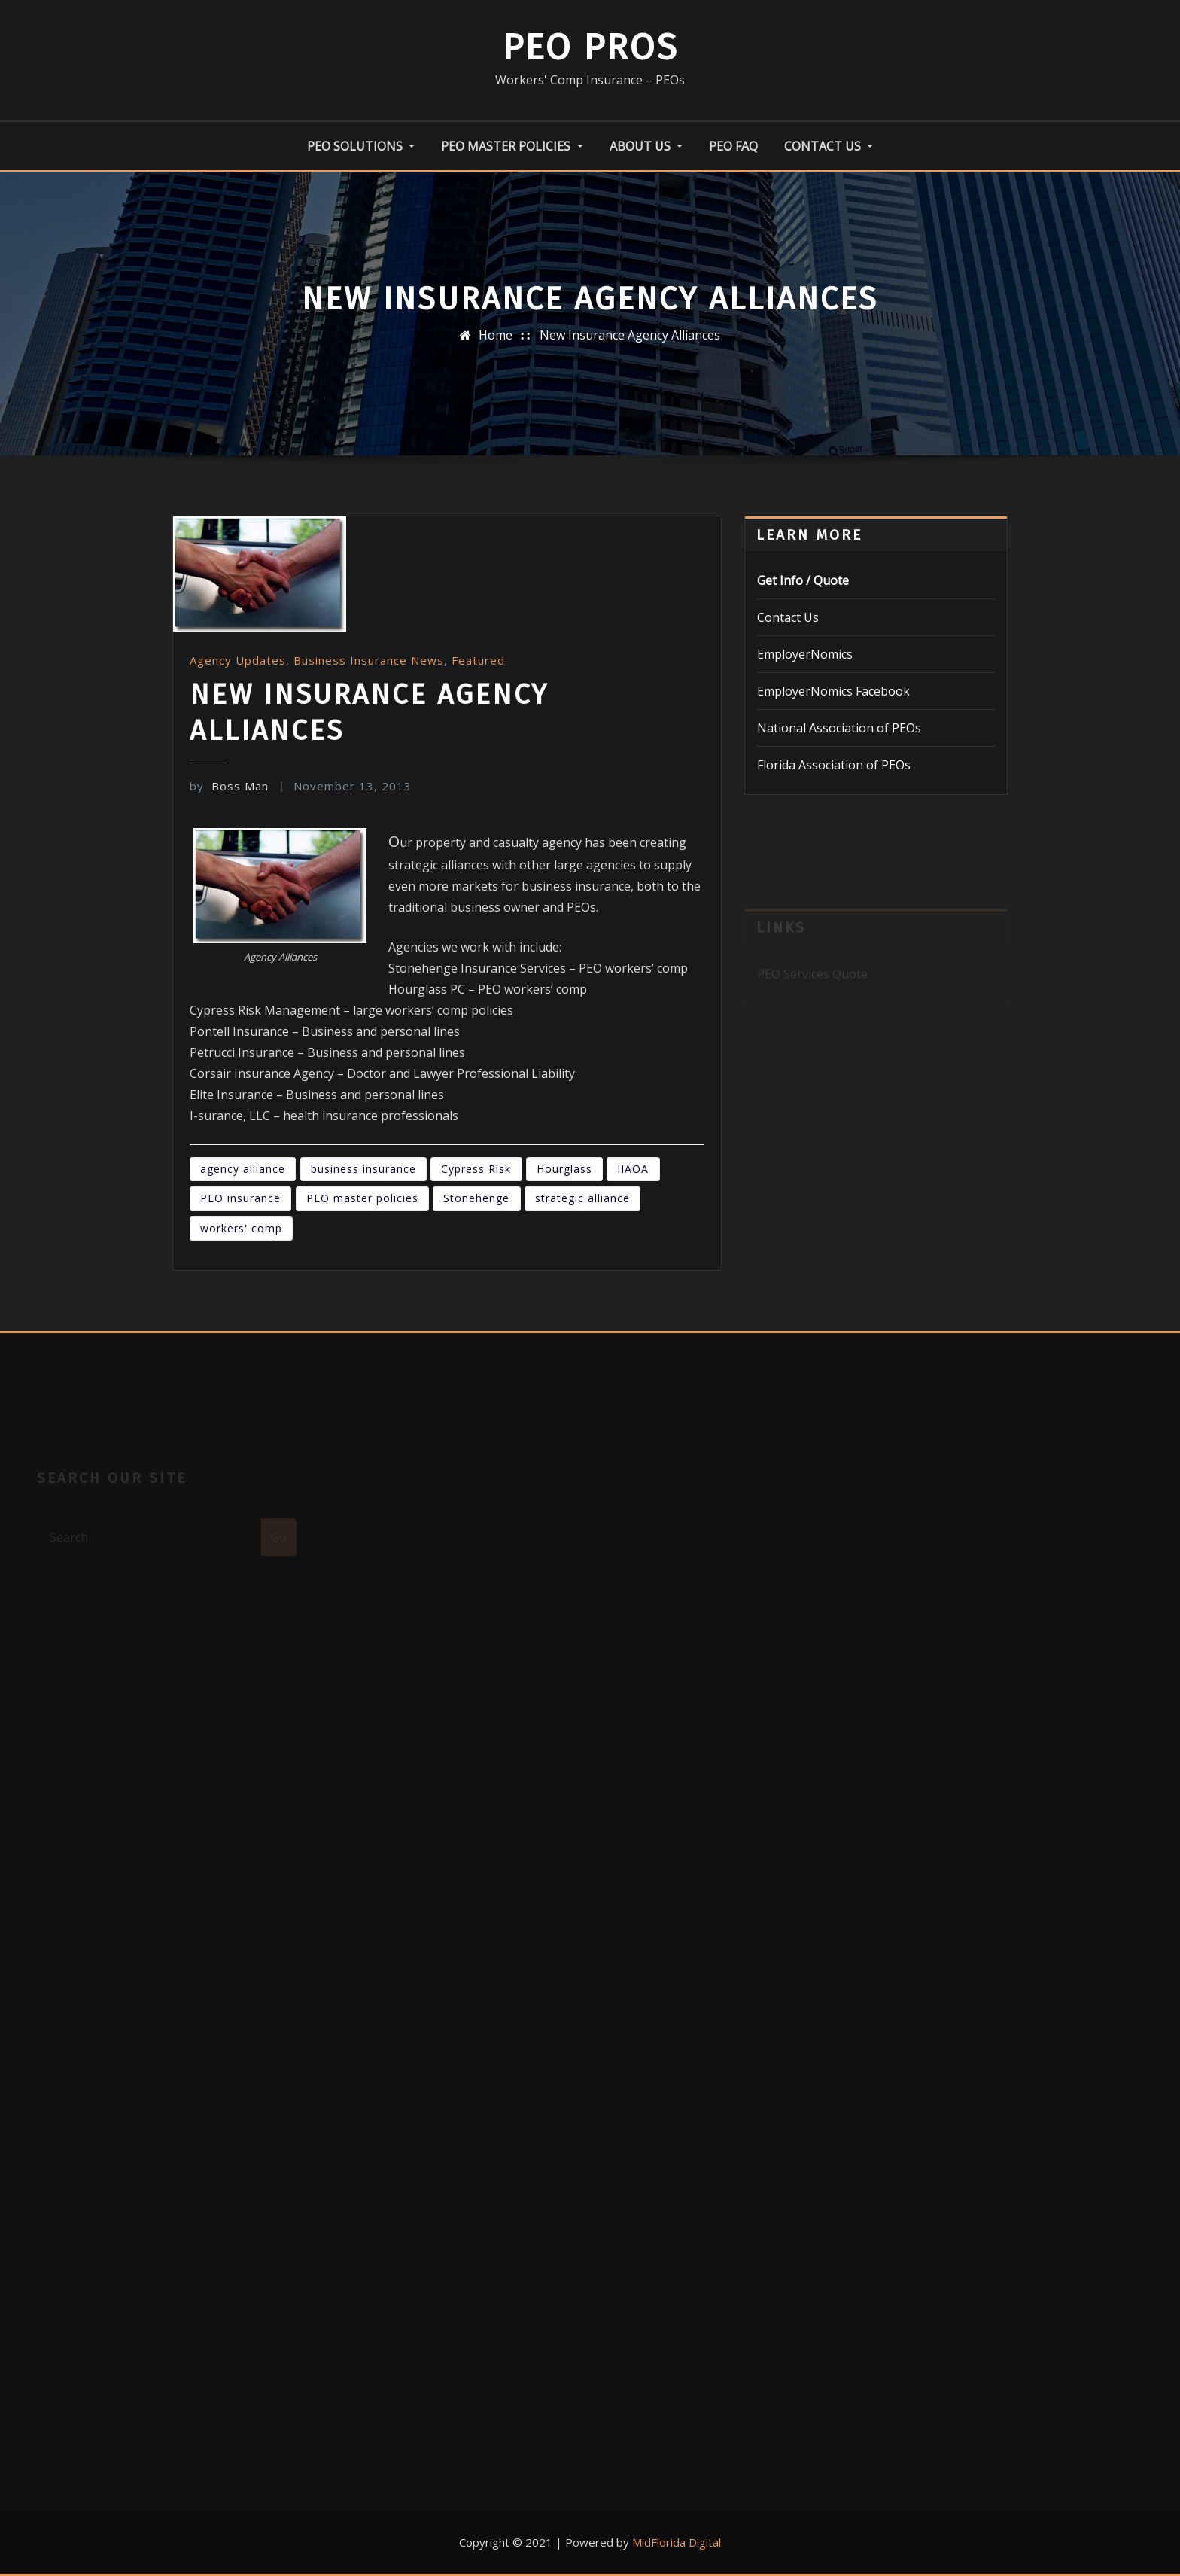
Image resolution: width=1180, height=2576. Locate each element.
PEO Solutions (361, 146)
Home (495, 335)
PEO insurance (240, 1198)
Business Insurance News (368, 660)
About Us (646, 146)
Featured (478, 660)
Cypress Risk (476, 1169)
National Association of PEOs (839, 728)
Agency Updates (238, 660)
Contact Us (828, 146)
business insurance (363, 1169)
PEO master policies (362, 1198)
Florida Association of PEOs (834, 765)
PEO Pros (590, 47)
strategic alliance (582, 1198)
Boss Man (229, 785)
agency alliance (242, 1169)
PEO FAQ (733, 146)
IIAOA (633, 1169)
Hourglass (564, 1169)
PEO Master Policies (511, 146)
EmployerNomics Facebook (833, 691)
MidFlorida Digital (676, 2542)
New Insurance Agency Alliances (630, 335)
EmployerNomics (805, 654)
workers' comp (241, 1228)
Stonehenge (476, 1198)
